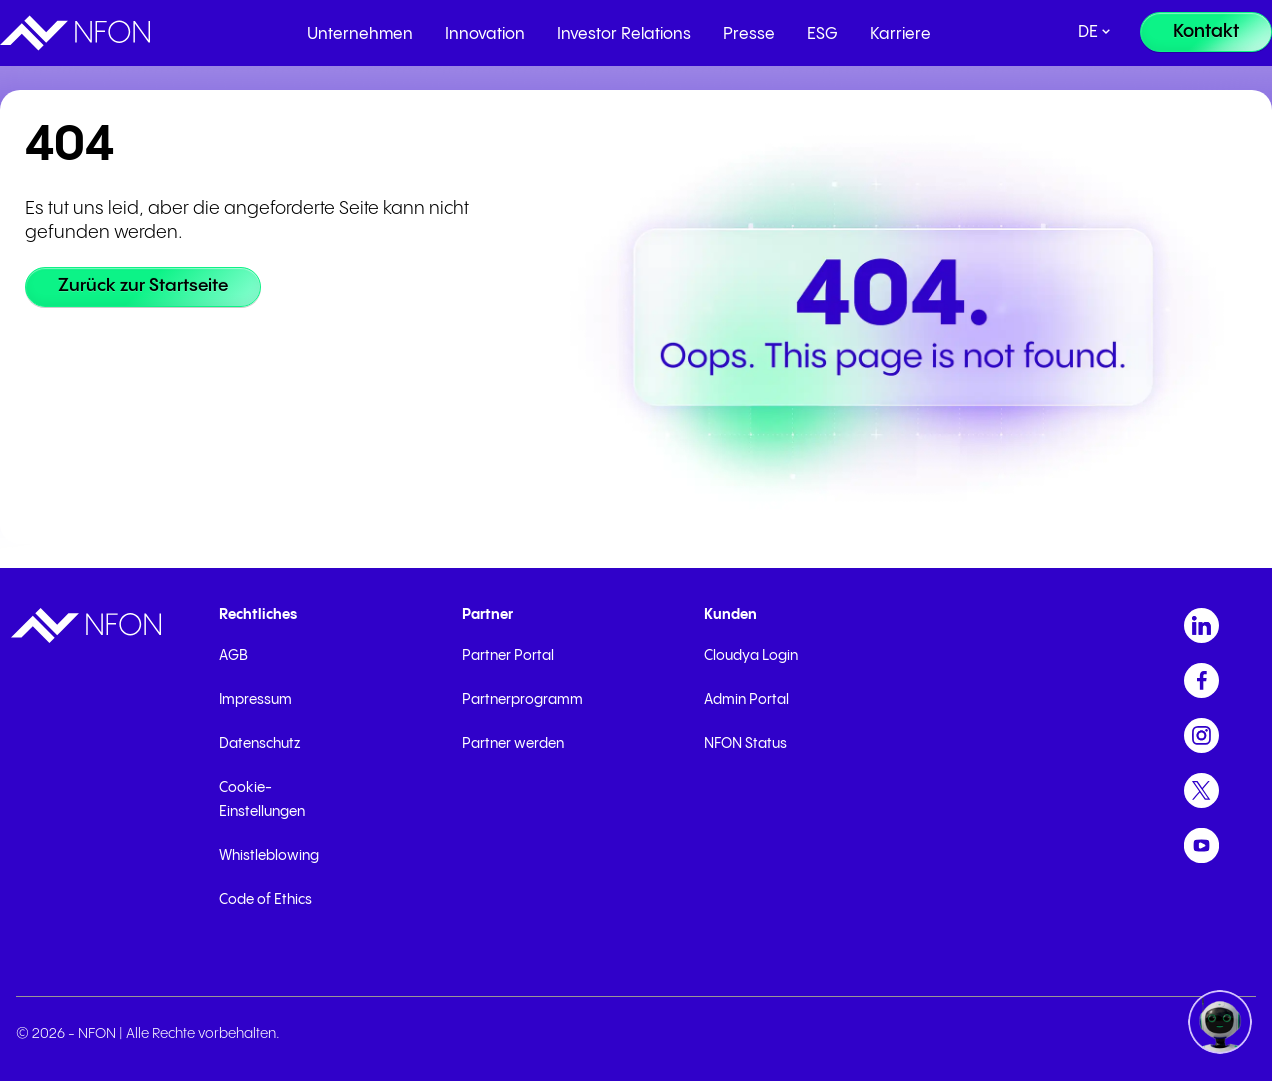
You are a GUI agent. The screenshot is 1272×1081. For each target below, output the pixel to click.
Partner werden (513, 744)
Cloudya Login (751, 656)
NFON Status (745, 744)
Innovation (485, 34)
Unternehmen (360, 34)
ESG (822, 34)
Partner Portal (508, 656)
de (1088, 32)
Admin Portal (746, 700)
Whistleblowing (269, 856)
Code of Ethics (265, 900)
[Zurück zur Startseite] (145, 287)
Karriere (900, 34)
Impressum (255, 700)
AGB (233, 656)
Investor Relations (624, 34)
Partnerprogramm (522, 700)
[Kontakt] (1206, 32)
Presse (749, 34)
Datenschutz (259, 744)
